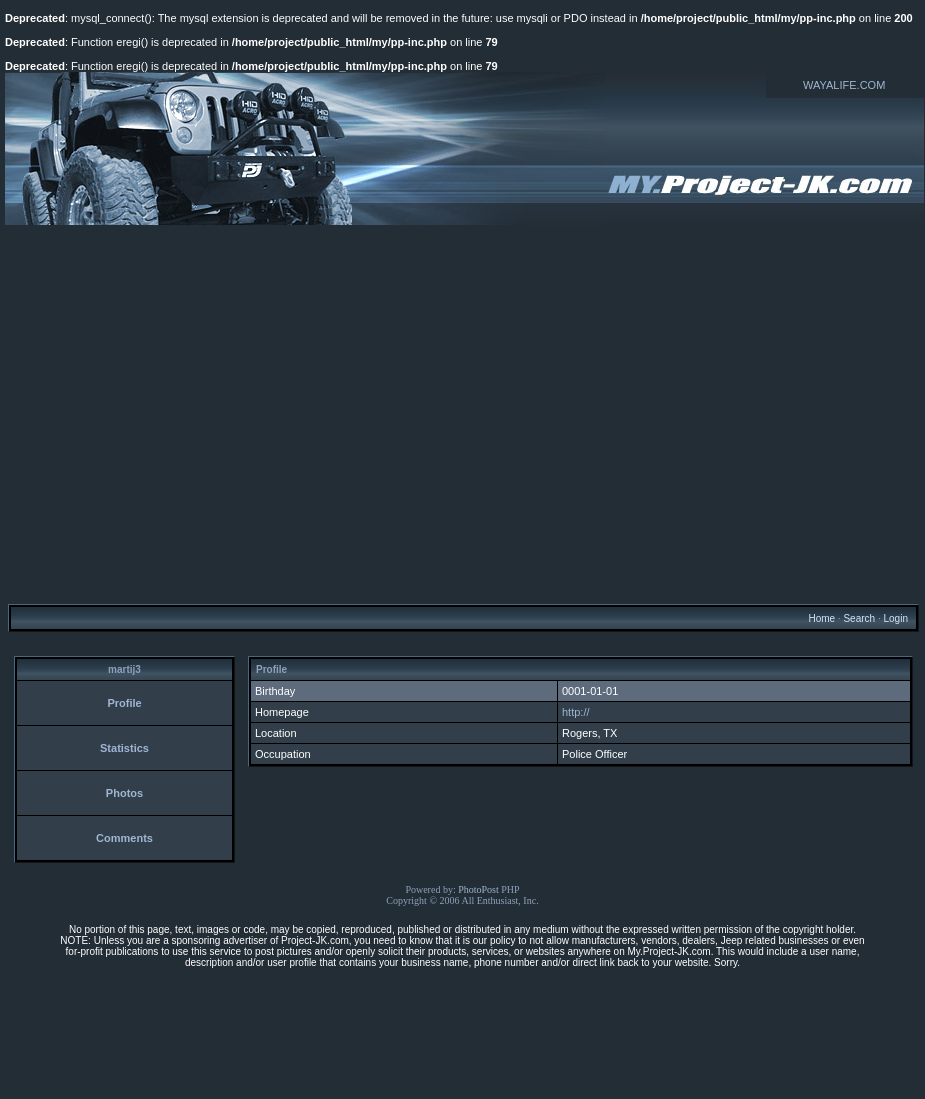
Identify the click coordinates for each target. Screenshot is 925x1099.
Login (895, 618)
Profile (124, 703)
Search (859, 618)
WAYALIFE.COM (844, 85)
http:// (576, 712)
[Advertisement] (187, 413)
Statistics (124, 748)
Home (821, 618)
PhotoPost (478, 889)
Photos (124, 793)
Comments (124, 838)
